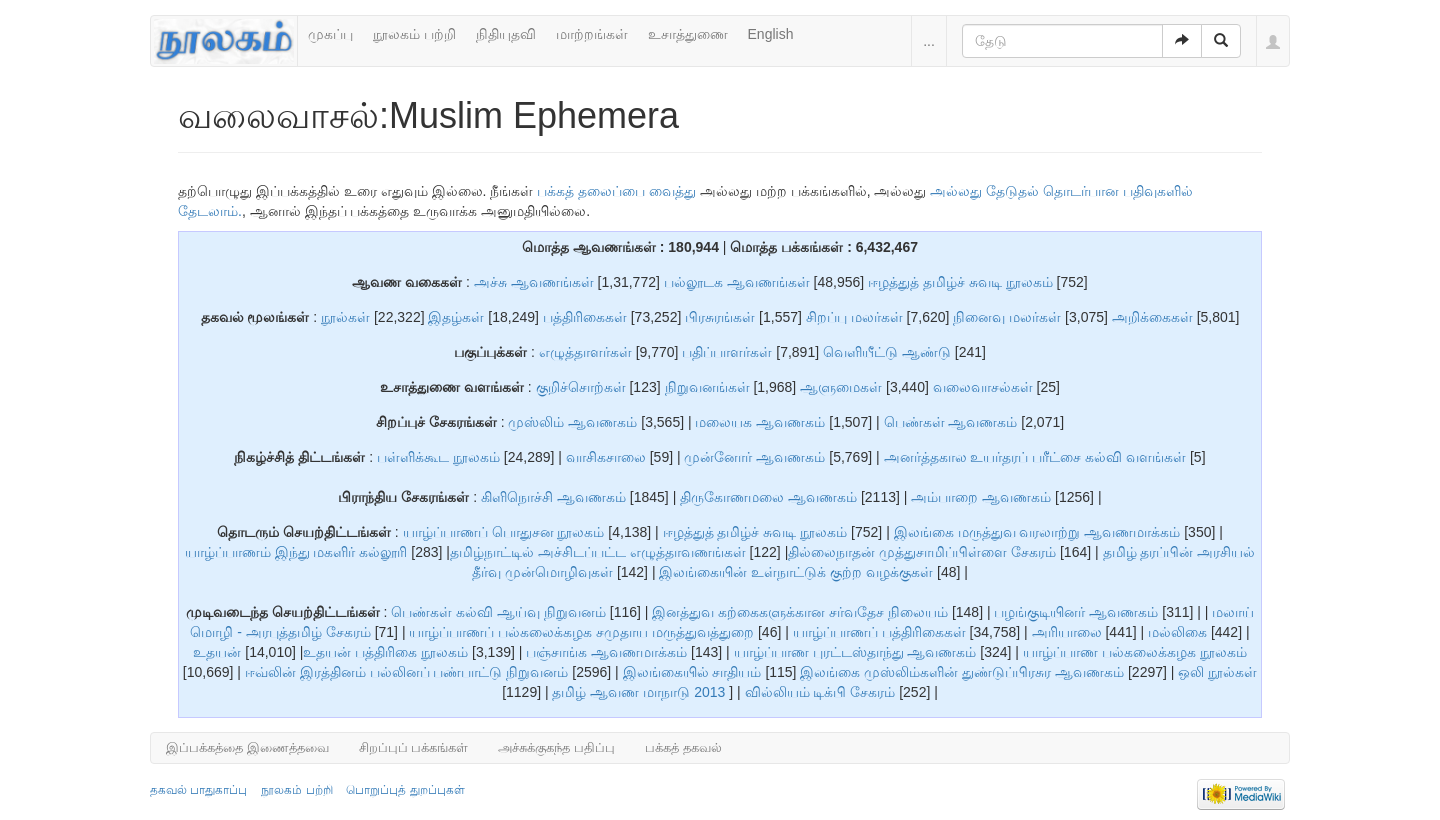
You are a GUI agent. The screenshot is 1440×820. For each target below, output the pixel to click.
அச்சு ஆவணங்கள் (534, 282)
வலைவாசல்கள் (983, 387)
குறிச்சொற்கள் (581, 387)
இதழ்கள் (456, 317)
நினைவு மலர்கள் (1007, 317)
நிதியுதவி (506, 34)
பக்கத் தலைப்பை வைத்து (616, 191)
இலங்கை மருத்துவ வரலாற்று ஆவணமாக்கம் (1037, 532)
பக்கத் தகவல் (683, 747)
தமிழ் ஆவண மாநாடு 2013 (640, 692)
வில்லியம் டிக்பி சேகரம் (822, 692)
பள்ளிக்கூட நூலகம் (438, 457)
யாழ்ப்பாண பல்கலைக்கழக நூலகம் (1135, 652)
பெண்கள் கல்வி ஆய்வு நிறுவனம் (500, 612)
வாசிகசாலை (608, 457)
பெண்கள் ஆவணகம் (951, 422)
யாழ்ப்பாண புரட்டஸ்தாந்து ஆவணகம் (857, 652)
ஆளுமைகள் (841, 387)
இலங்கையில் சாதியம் (694, 672)
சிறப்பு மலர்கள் (854, 317)
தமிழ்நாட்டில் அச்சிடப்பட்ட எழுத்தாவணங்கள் (600, 552)
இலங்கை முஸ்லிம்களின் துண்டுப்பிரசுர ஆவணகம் (964, 672)
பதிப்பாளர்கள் (727, 352)
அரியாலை (1069, 632)
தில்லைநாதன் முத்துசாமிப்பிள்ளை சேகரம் (924, 552)
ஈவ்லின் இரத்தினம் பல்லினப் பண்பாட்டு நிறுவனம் (408, 672)
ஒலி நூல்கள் (1217, 672)
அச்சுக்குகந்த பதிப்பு (556, 747)
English (771, 34)
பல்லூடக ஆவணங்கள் (737, 282)
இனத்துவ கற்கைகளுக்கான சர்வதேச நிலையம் (802, 612)
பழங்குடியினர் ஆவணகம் (1076, 612)
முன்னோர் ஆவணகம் (754, 457)
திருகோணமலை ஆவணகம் (770, 497)
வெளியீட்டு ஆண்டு (887, 352)
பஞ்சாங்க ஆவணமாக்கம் (608, 652)
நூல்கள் (345, 317)
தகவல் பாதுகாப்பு (198, 790)
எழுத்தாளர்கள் (585, 352)
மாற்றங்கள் (592, 34)
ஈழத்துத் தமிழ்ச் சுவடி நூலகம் (962, 282)
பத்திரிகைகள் (585, 317)
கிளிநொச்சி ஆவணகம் (555, 497)
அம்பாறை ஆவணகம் (983, 497)
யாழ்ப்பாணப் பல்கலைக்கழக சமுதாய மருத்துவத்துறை (583, 632)
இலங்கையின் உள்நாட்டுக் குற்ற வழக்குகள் (798, 572)
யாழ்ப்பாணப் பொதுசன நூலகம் (506, 532)
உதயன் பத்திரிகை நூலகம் (385, 652)
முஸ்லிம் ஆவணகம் (572, 422)
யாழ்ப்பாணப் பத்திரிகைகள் (881, 632)
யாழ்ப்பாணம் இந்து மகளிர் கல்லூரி (298, 552)
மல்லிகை (1179, 632)
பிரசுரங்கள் (720, 317)
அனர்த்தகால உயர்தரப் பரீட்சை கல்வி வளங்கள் (1035, 457)
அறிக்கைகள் (1152, 317)
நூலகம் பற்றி (414, 34)
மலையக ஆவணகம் (760, 422)
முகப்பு (330, 34)
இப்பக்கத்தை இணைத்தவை (247, 747)
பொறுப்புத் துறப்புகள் (405, 790)
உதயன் (217, 652)
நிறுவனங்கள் (707, 387)
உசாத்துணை (688, 34)
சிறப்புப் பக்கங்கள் (414, 747)
